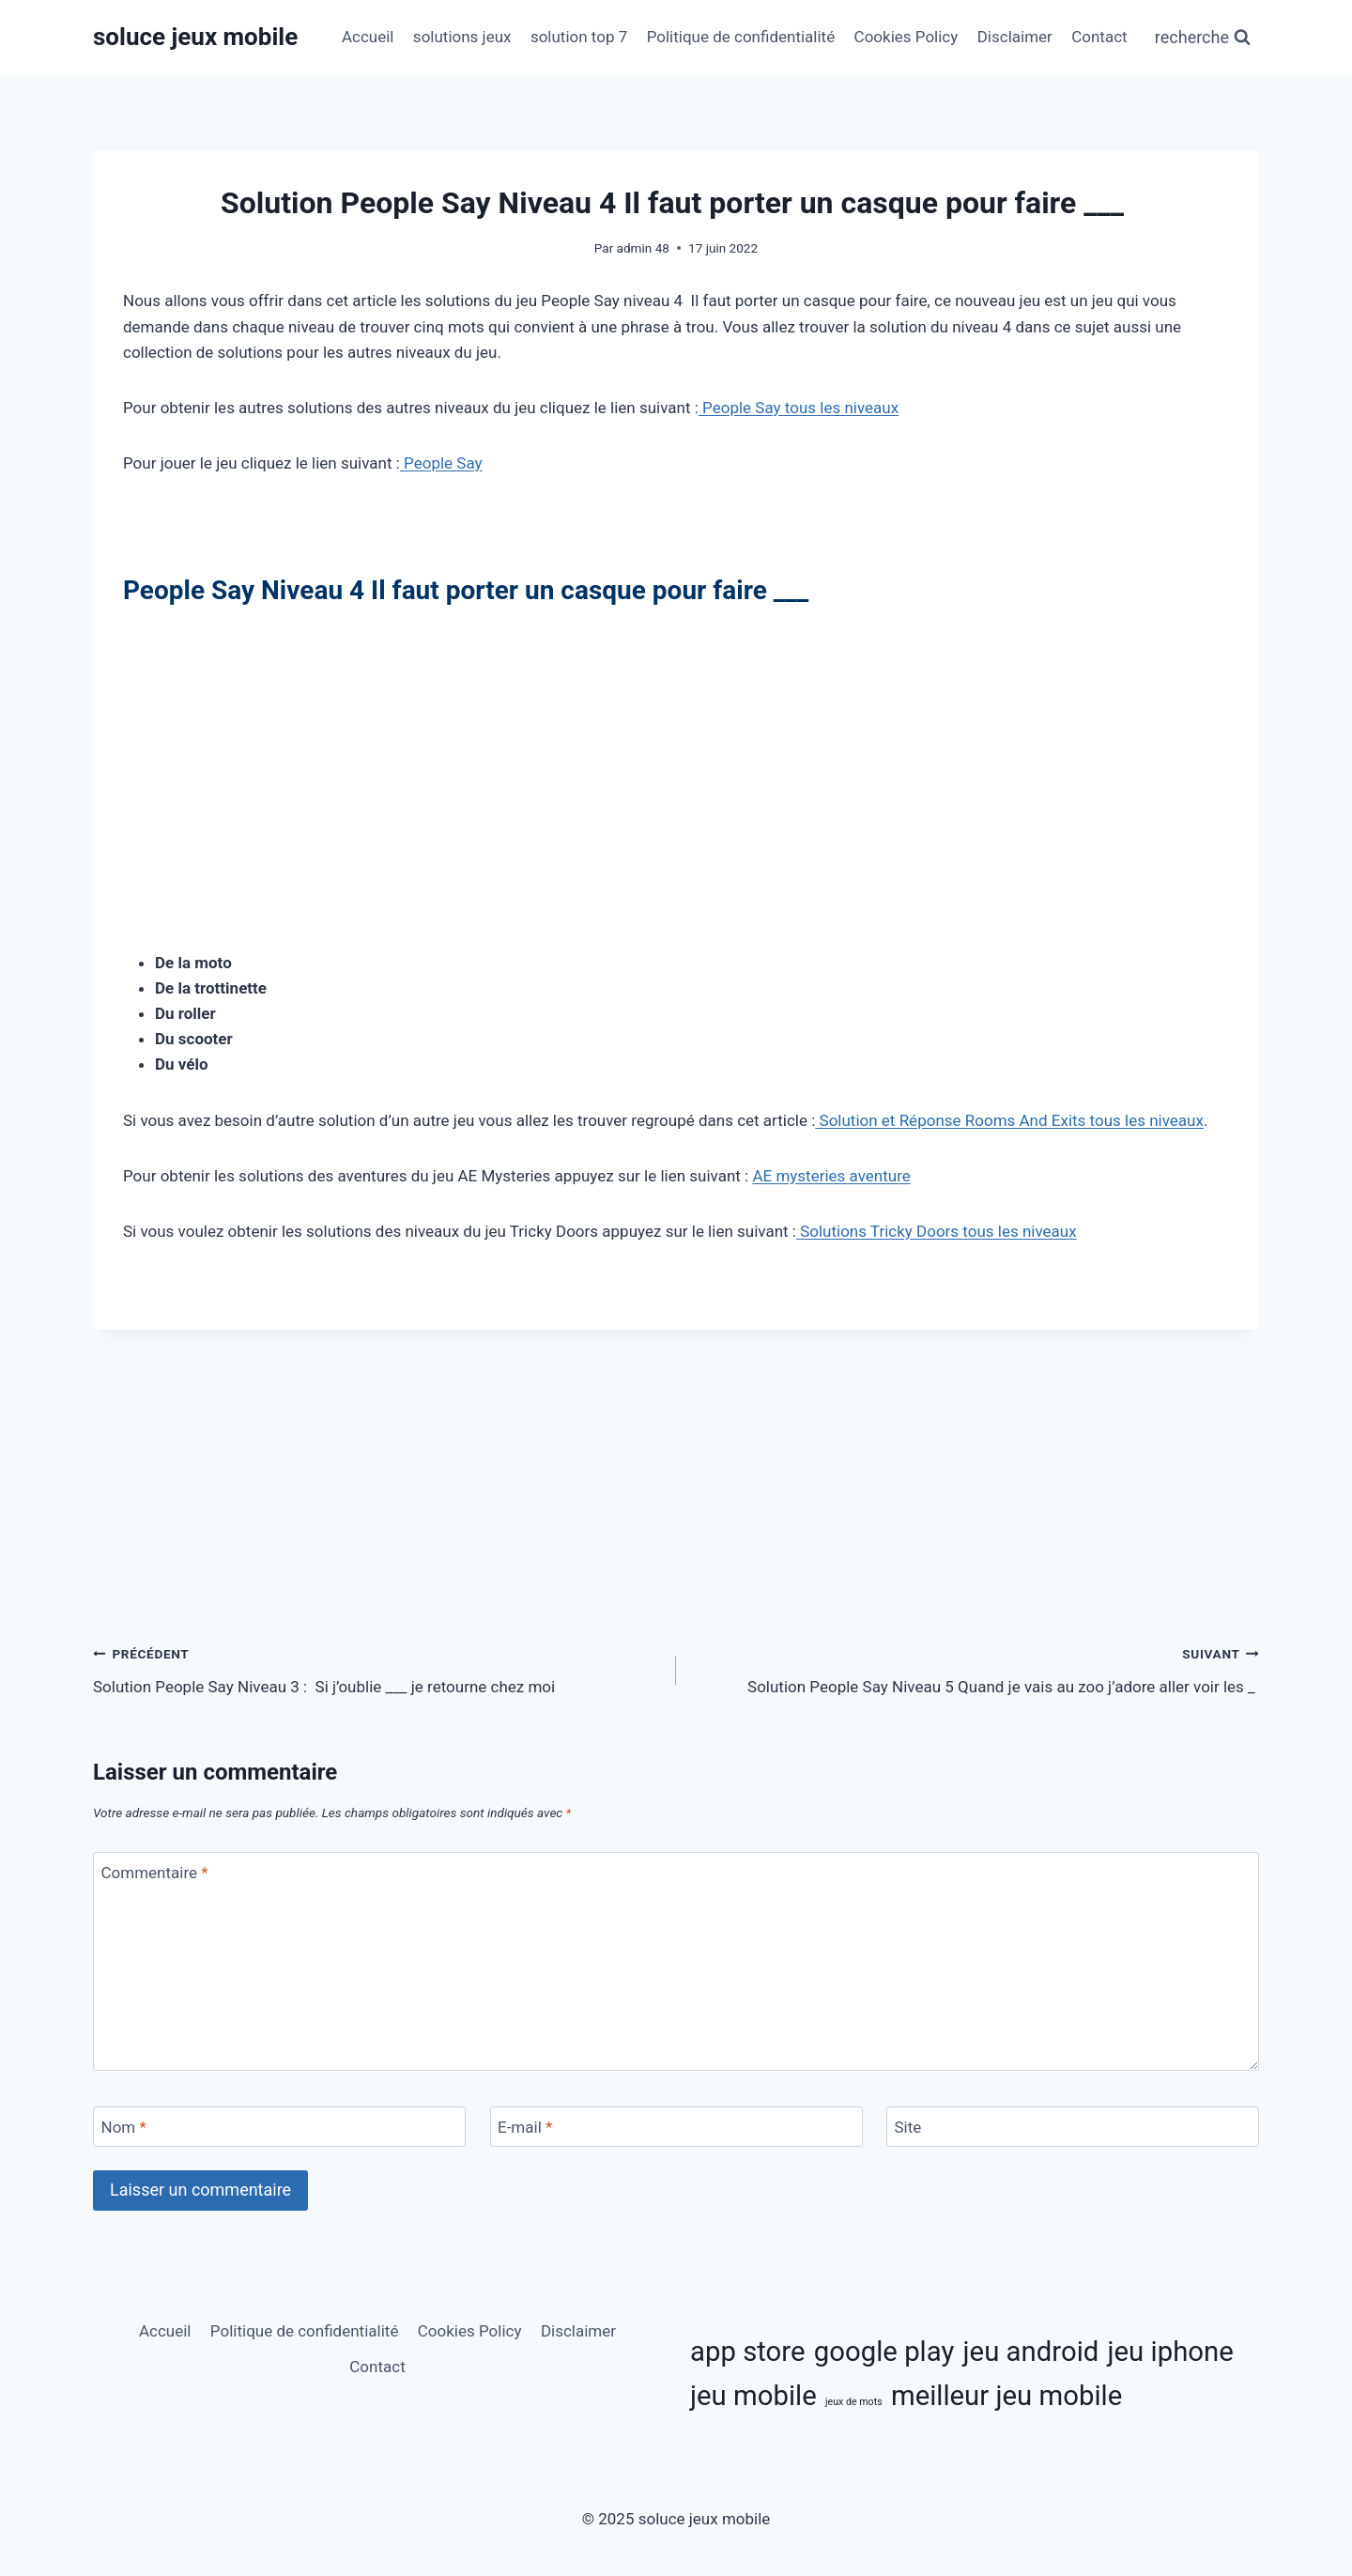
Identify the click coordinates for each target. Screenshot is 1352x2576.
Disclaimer (1014, 36)
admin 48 (643, 247)
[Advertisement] (676, 755)
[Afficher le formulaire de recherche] (1202, 38)
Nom (123, 2127)
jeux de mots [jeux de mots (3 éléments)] (854, 2402)
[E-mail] (676, 2126)
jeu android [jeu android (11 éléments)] (1031, 2352)
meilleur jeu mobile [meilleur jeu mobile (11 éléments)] (1006, 2396)
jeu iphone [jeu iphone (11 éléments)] (1171, 2352)
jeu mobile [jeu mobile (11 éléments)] (753, 2396)
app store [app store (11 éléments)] (748, 2352)
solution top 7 (578, 36)
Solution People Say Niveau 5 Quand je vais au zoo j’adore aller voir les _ (975, 1668)
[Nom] (279, 2126)
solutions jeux (462, 36)
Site (908, 2127)
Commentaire (154, 1872)
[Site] (1072, 2126)
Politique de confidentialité (741, 36)
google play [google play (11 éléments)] (884, 2352)
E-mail (525, 2127)
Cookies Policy (906, 36)
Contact (1099, 36)
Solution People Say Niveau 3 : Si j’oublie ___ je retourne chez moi (376, 1668)
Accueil (368, 36)
